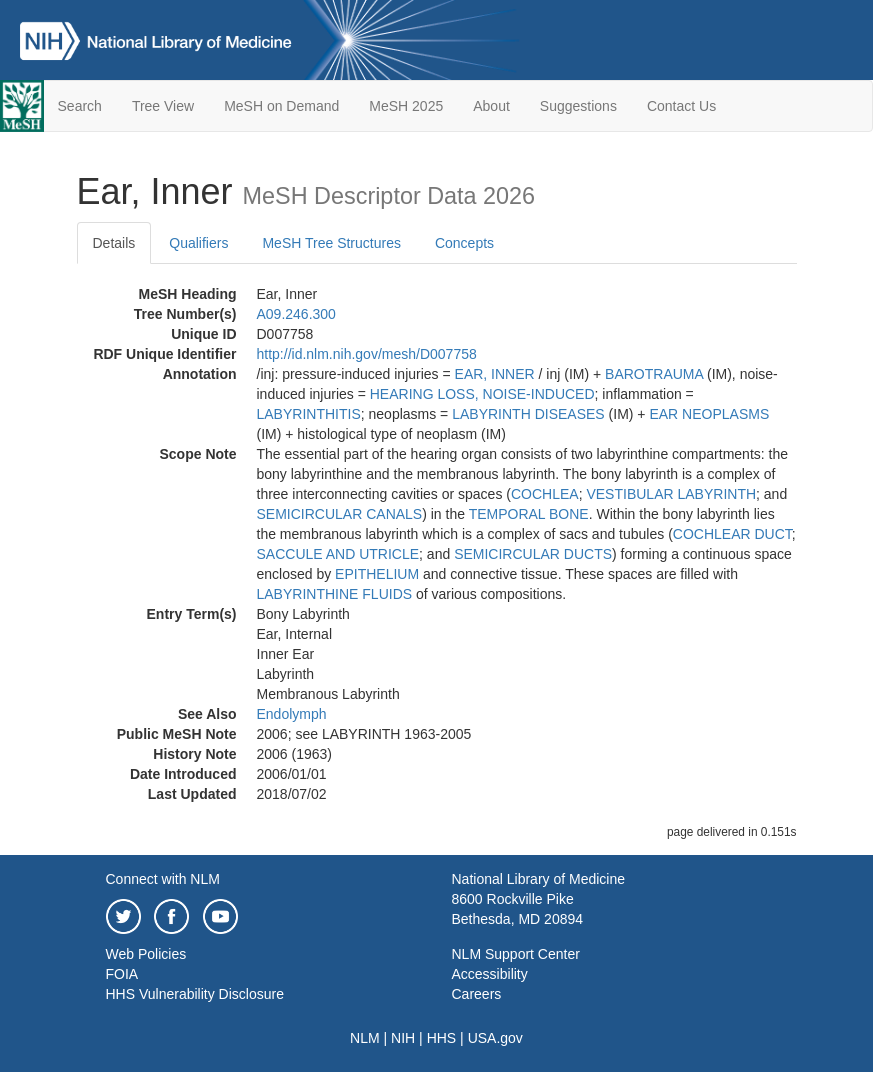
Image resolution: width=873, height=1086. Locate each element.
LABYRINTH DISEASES (528, 414)
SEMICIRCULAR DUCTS (533, 554)
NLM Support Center (516, 954)
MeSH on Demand (281, 106)
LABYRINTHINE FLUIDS (335, 594)
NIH (403, 1038)
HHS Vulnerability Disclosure (195, 994)
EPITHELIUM (377, 574)
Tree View (163, 106)
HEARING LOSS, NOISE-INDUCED (482, 394)
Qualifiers (198, 243)
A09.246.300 (296, 314)
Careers (477, 994)
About (491, 106)
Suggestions (578, 106)
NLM (365, 1038)
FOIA (122, 974)
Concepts (464, 243)
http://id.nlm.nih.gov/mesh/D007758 (367, 354)
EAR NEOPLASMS (709, 414)
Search (80, 106)
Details (114, 243)
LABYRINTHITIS (309, 414)
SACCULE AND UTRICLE (338, 554)
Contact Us (681, 106)
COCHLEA (545, 494)
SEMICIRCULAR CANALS (340, 514)
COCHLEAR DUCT (732, 534)
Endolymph (292, 714)
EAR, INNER (495, 374)
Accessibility (490, 974)
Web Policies (146, 954)
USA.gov (495, 1038)
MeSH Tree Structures (331, 243)
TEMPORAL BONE (529, 514)
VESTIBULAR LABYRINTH (671, 494)
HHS (442, 1038)
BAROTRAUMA (654, 374)
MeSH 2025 (406, 106)
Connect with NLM (163, 879)
